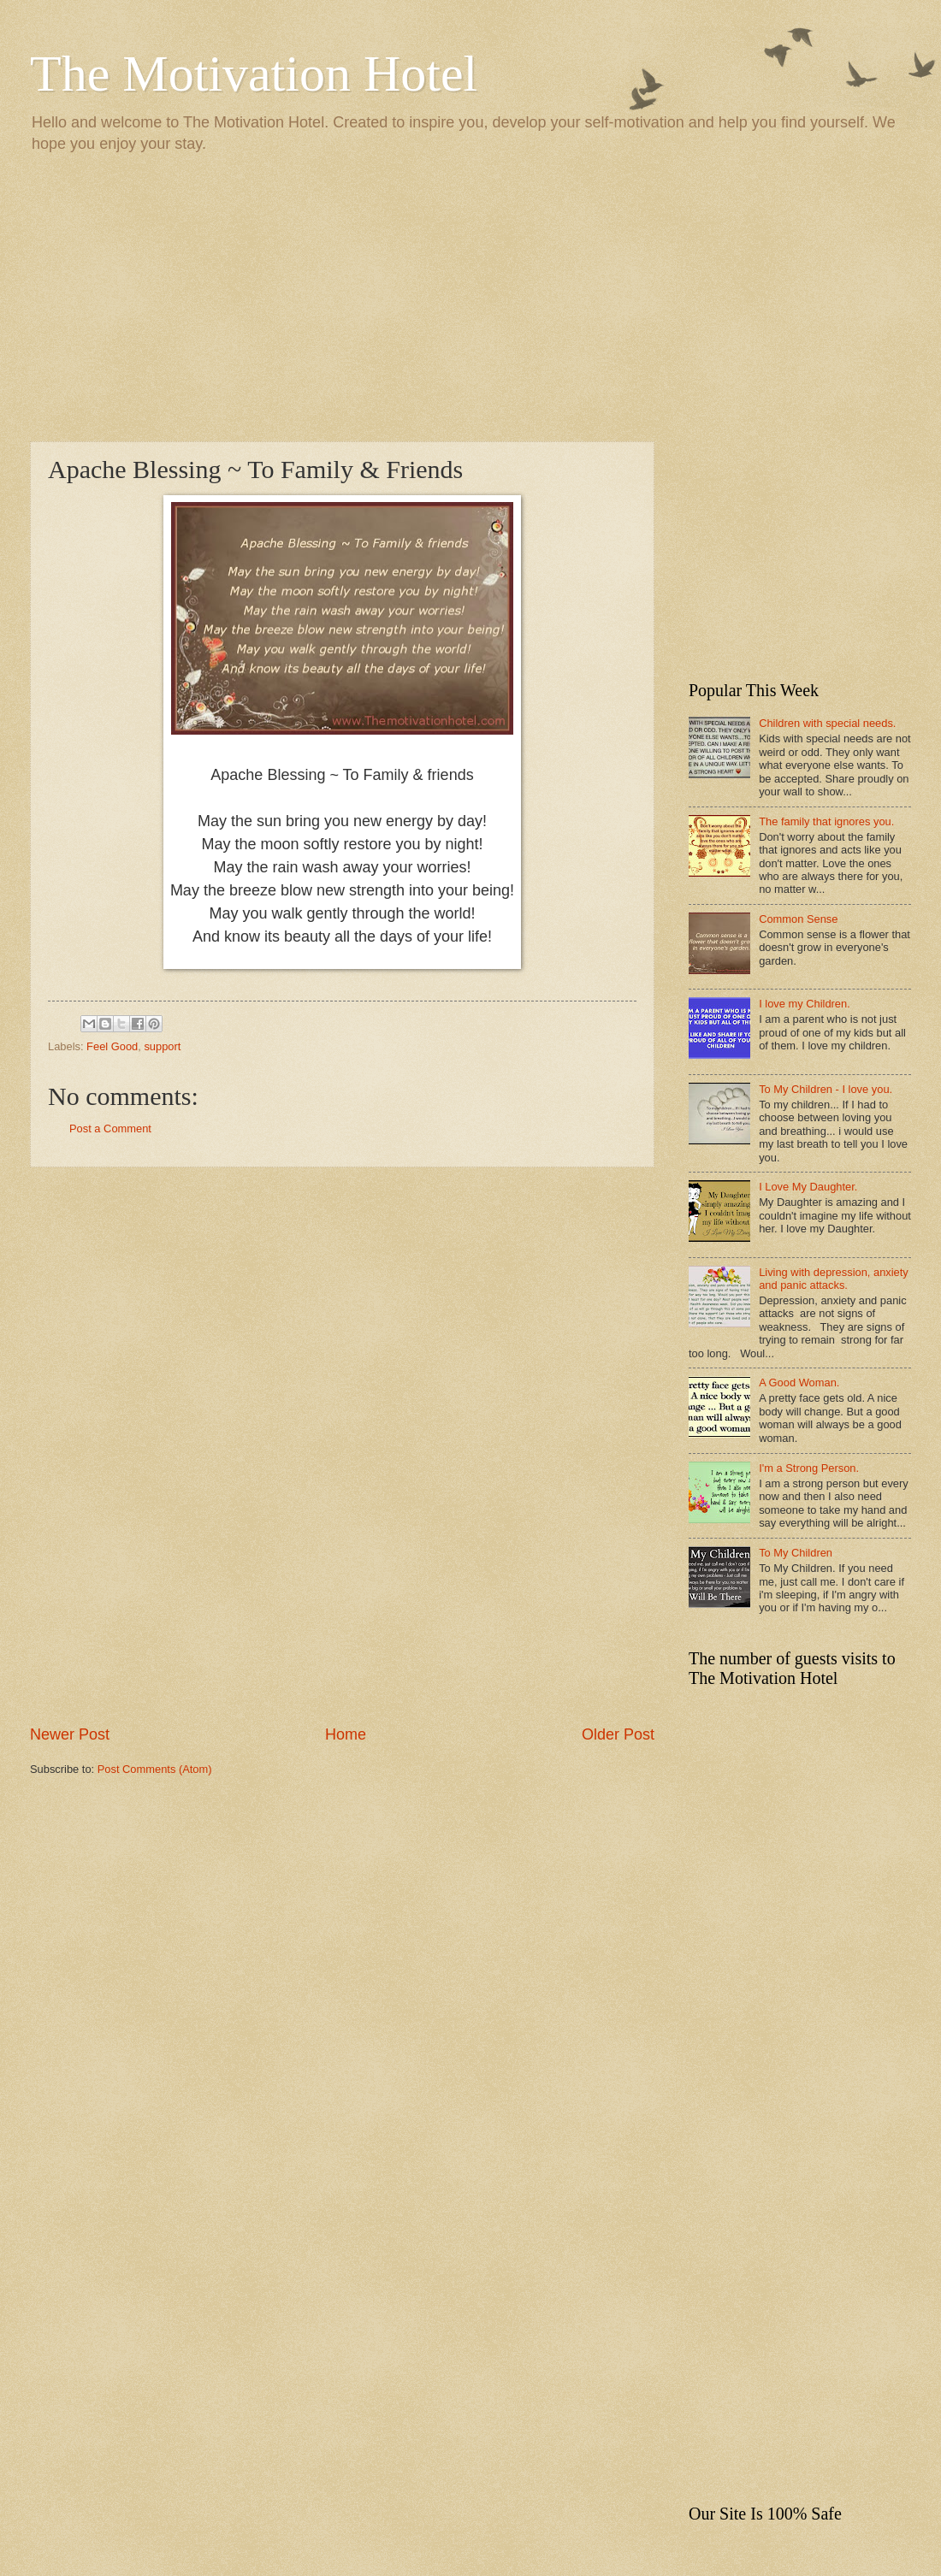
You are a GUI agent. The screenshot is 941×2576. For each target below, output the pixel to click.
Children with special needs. (827, 723)
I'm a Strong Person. (809, 1468)
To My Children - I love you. (825, 1089)
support (162, 1046)
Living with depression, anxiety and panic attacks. (833, 1278)
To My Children (795, 1552)
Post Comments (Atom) (155, 1769)
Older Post (618, 1734)
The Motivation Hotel (253, 73)
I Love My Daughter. (808, 1186)
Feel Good (112, 1046)
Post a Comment (110, 1128)
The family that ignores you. (826, 821)
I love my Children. (804, 1003)
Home (345, 1734)
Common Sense (798, 919)
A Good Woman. (799, 1382)
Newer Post (69, 1734)
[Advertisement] (470, 296)
